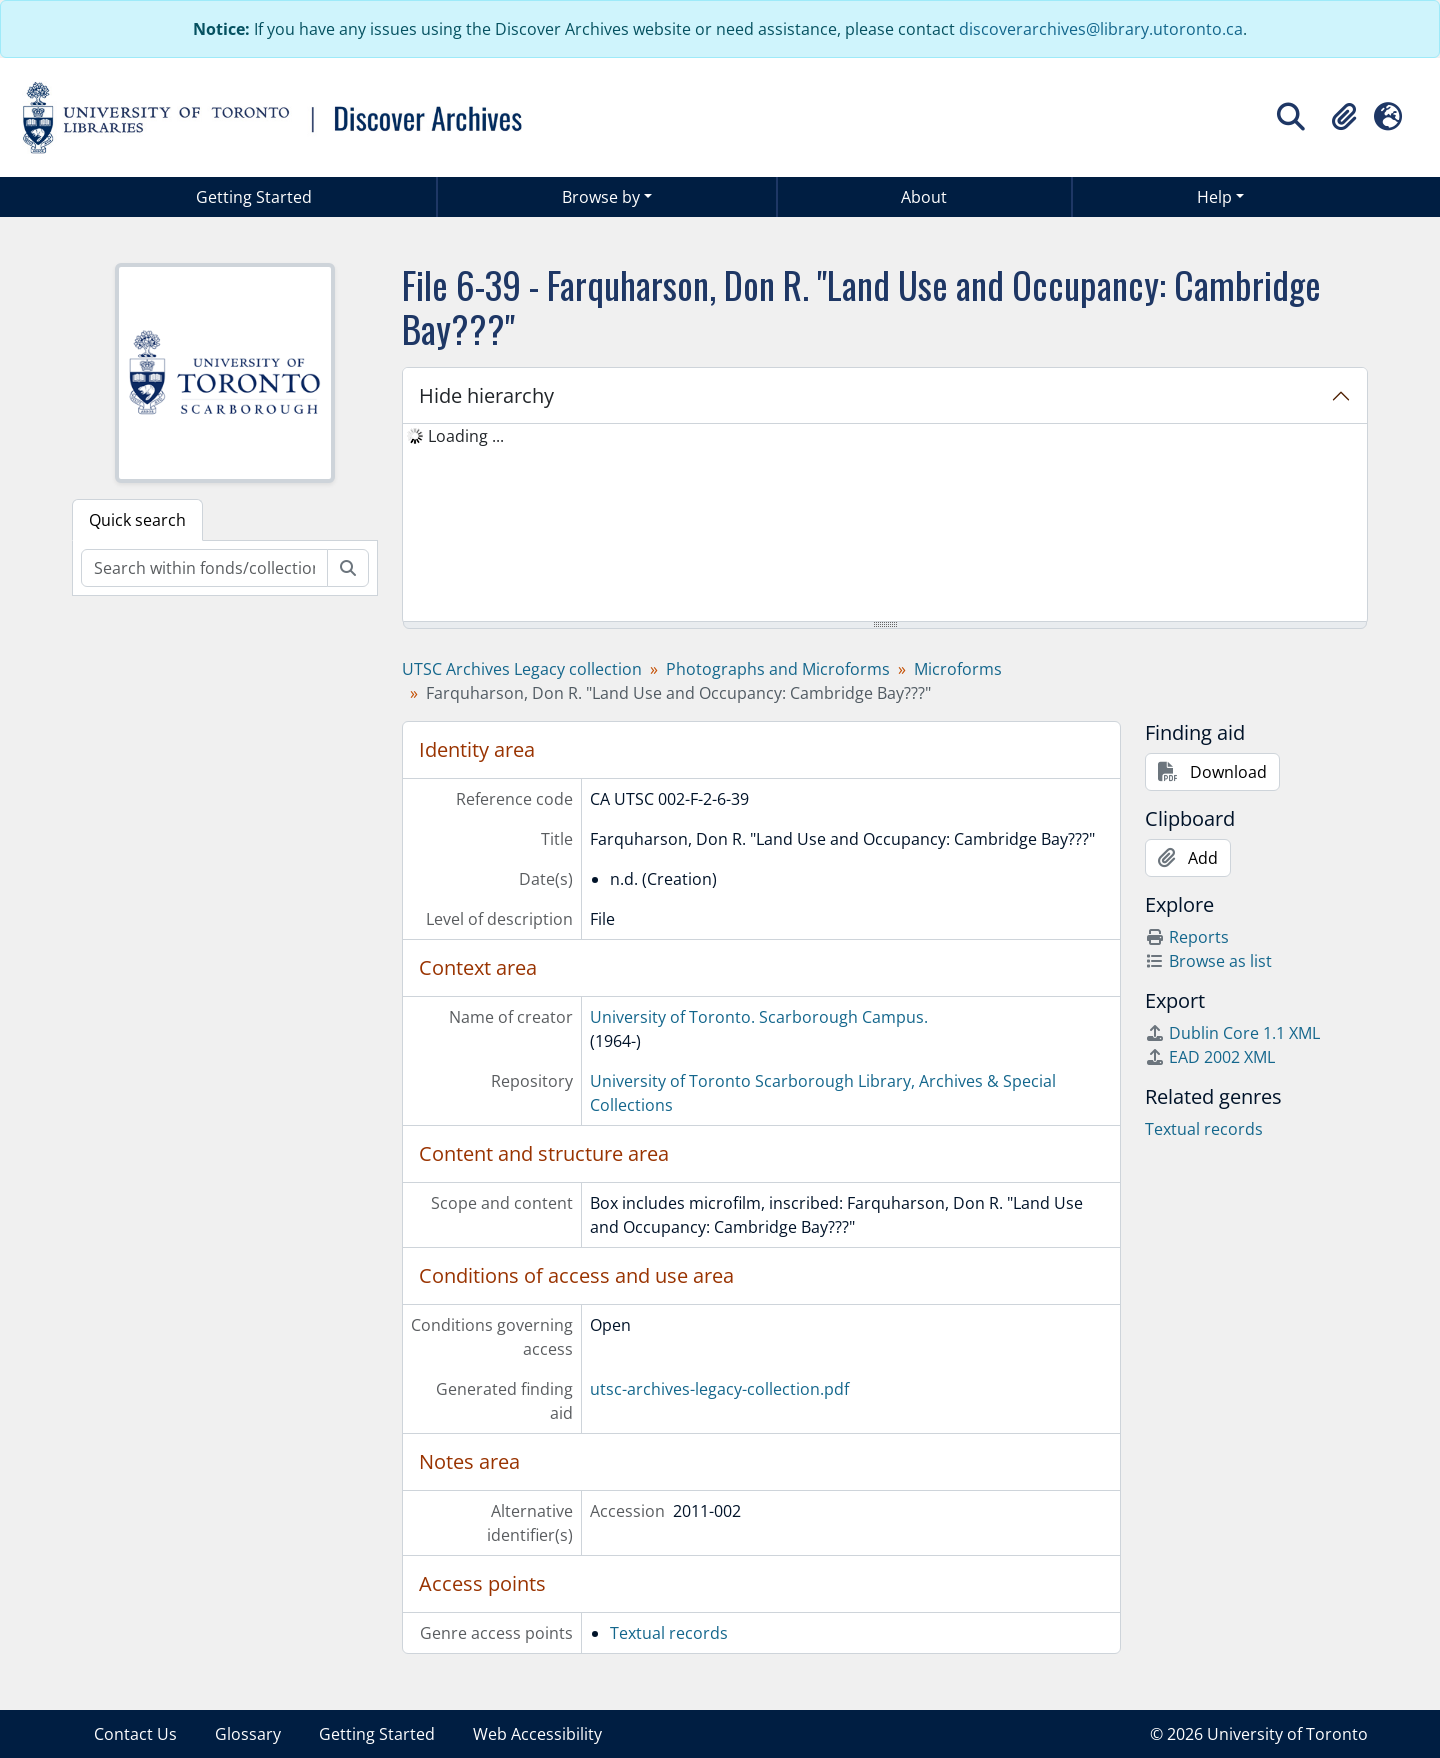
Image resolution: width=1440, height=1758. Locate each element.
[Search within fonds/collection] (204, 568)
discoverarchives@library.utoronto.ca (1101, 29)
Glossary (248, 1734)
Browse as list (1208, 961)
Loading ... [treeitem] (466, 436)
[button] (1344, 117)
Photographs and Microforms (778, 669)
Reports (1187, 937)
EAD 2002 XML (1210, 1057)
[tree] (885, 524)
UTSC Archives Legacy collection (522, 669)
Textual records (669, 1633)
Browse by (601, 197)
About (924, 197)
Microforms (958, 669)
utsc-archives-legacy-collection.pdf (719, 1389)
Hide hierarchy (486, 395)
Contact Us (135, 1734)
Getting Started (254, 197)
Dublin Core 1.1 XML (1232, 1033)
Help (1214, 197)
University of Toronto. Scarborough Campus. (759, 1017)
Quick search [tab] (137, 520)
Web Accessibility (537, 1734)
